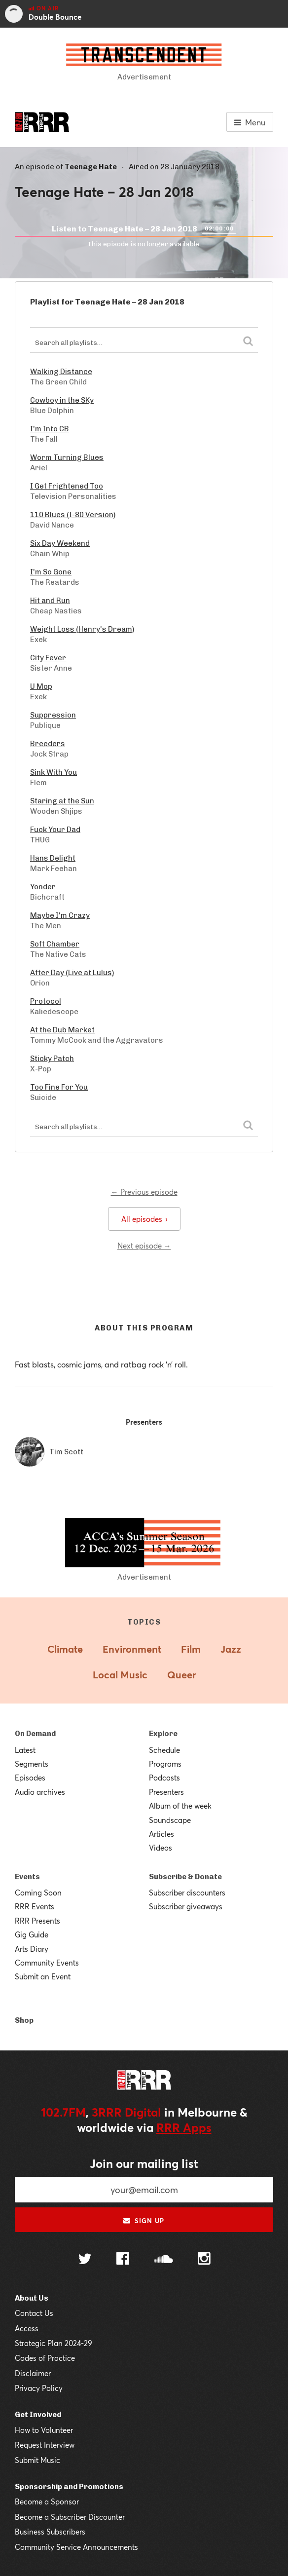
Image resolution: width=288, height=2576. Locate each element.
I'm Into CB (49, 428)
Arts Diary (31, 1949)
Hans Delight (52, 858)
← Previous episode (144, 1192)
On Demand (35, 1733)
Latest (25, 1750)
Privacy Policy (39, 2388)
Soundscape (170, 1820)
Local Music (120, 1674)
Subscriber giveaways (185, 1906)
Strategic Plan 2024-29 (53, 2343)
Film (191, 1649)
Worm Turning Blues (67, 457)
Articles (161, 1834)
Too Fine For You (59, 1087)
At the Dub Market (62, 1029)
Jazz (230, 1649)
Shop (24, 2020)
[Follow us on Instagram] (204, 2260)
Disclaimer (33, 2373)
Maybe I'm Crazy (60, 915)
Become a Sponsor (47, 2501)
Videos (160, 1848)
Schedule (164, 1750)
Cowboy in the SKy (62, 400)
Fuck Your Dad (55, 829)
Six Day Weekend (60, 543)
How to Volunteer (44, 2430)
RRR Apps (184, 2127)
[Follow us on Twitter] (85, 2260)
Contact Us (34, 2313)
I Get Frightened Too (66, 486)
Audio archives (40, 1792)
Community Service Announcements (76, 2547)
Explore (163, 1733)
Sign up (143, 2220)
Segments (31, 1764)
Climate (65, 1649)
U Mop (41, 686)
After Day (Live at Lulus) (72, 972)
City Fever (48, 657)
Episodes (30, 1777)
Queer (181, 1674)
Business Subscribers (50, 2532)
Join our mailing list (144, 2163)
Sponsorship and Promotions (69, 2486)
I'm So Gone (51, 572)
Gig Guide (31, 1934)
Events (27, 1876)
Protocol (45, 1001)
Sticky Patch (52, 1058)
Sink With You (53, 772)
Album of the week (180, 1806)
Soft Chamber (54, 944)
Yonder (43, 886)
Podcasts (164, 1777)
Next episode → (144, 1245)
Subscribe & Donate (185, 1876)
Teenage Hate (91, 166)
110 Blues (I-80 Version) (72, 514)
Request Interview (44, 2445)
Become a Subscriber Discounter (70, 2517)
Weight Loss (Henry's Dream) (82, 629)
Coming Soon (38, 1892)
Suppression (53, 715)
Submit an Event (43, 1976)
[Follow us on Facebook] (122, 2260)
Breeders (47, 743)
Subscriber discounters (187, 1892)
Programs (165, 1764)
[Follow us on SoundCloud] (163, 2260)
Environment (132, 1649)
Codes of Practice (45, 2358)
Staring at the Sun (62, 800)
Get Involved (38, 2414)
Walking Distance (61, 371)
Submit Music (37, 2460)
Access (26, 2328)
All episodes (144, 1219)
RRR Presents (37, 1921)
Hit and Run (50, 600)
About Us (31, 2298)
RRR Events (34, 1906)
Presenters (166, 1792)
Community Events (47, 1963)
